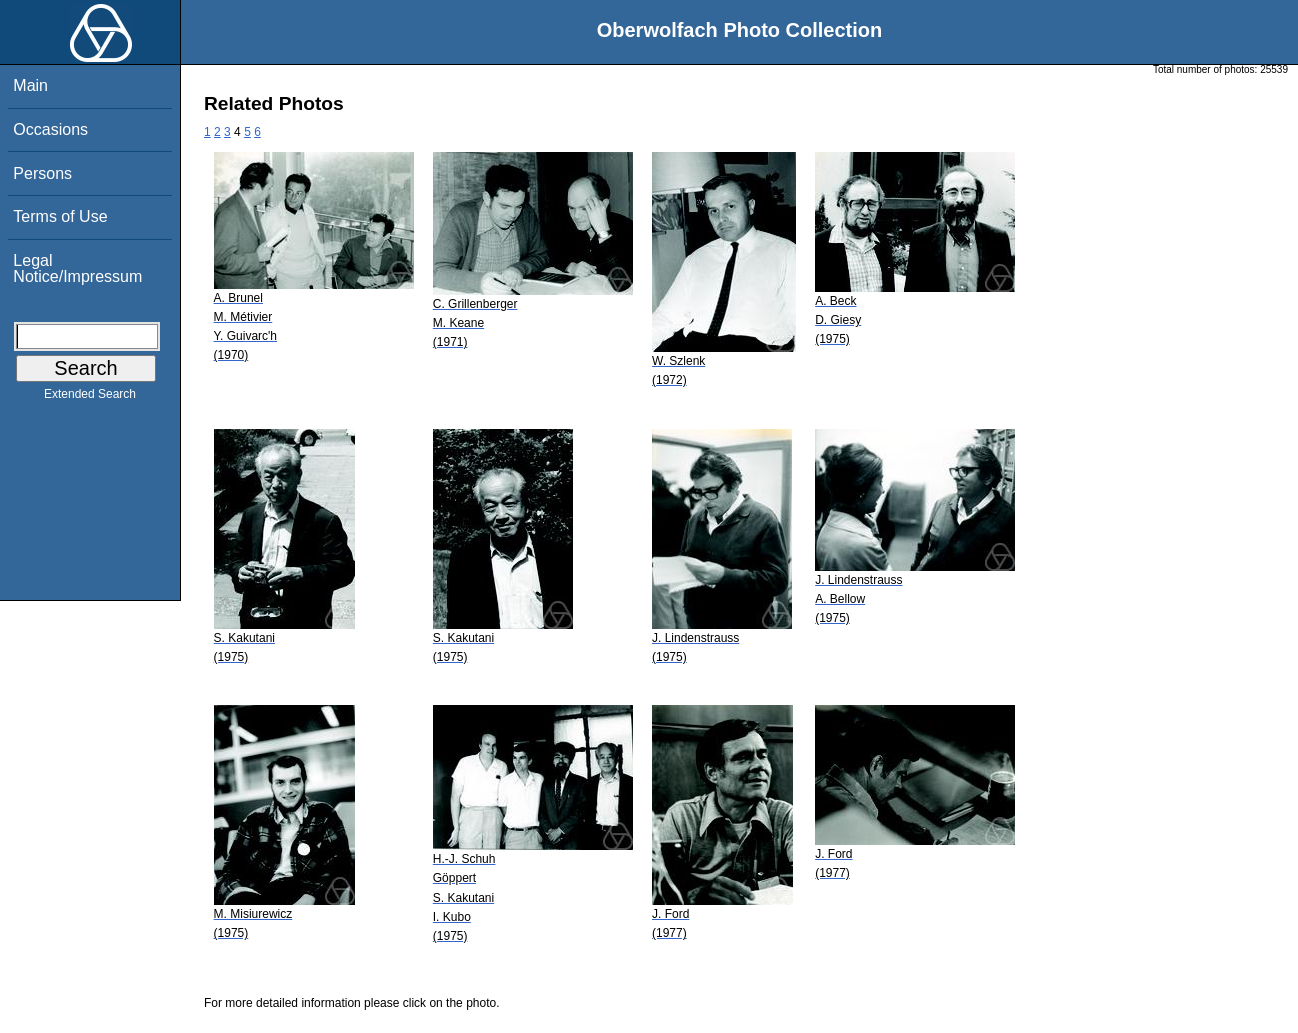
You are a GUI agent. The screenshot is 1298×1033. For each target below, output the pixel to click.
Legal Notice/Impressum (77, 268)
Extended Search (90, 398)
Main (30, 85)
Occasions (50, 129)
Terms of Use (60, 216)
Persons (42, 173)
